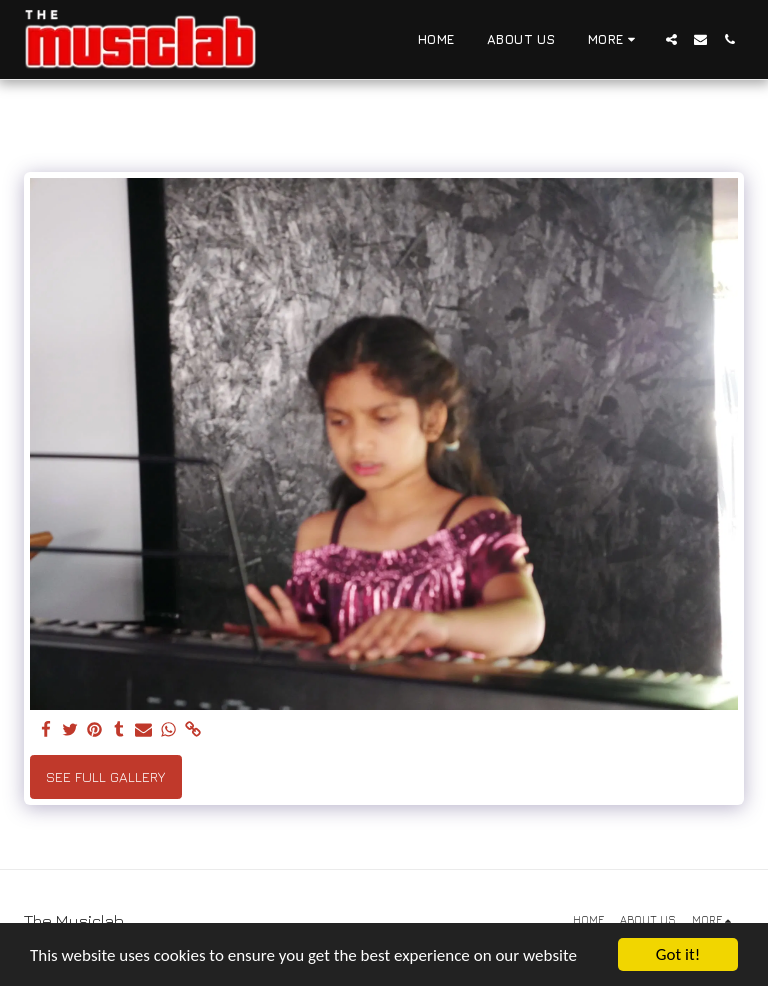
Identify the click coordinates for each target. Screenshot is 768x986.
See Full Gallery (105, 776)
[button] (671, 39)
